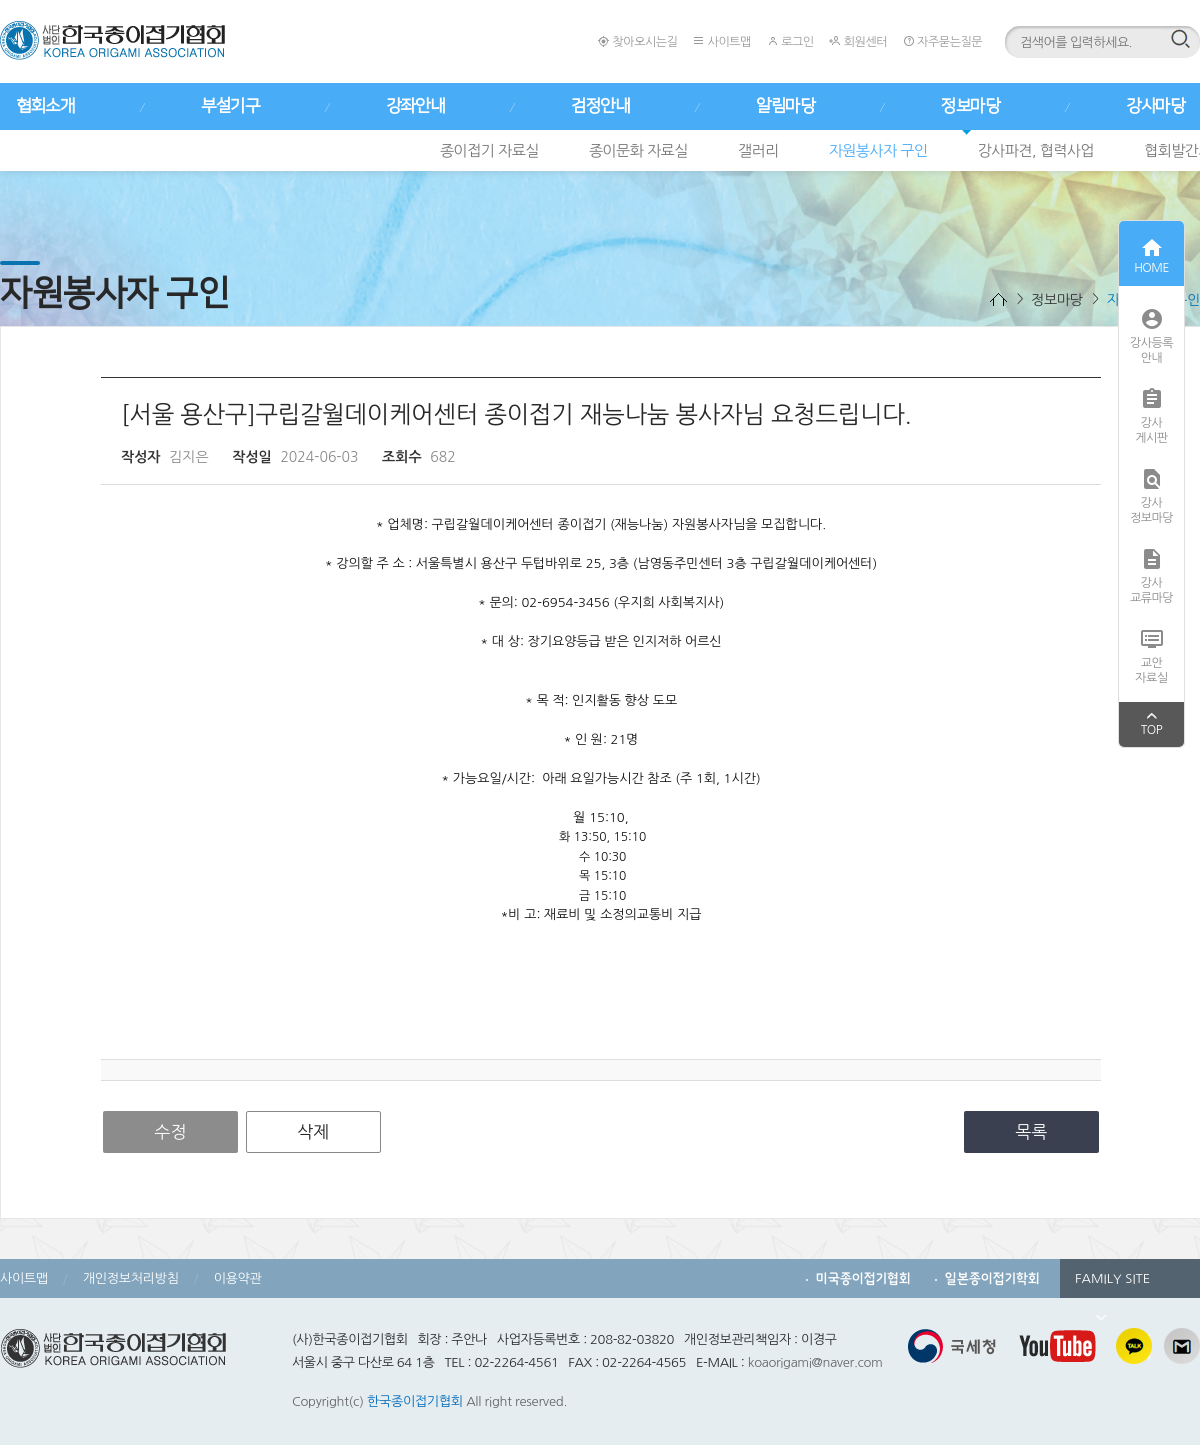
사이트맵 (721, 41)
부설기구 (230, 106)
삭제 (313, 1131)
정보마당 (970, 106)
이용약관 (238, 1278)
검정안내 (600, 106)
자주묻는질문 (942, 41)
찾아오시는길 (637, 41)
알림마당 (785, 106)
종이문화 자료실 (638, 150)
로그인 (790, 41)
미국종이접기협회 (863, 1278)
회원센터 (857, 41)
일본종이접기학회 (992, 1278)
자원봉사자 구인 (878, 150)
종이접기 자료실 (489, 150)
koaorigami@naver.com (815, 1362)
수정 (171, 1131)
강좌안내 (415, 106)
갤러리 (758, 150)
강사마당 (1155, 106)
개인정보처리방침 (131, 1278)
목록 (1032, 1131)
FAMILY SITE (1112, 1285)
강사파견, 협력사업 (1036, 150)
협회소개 (45, 106)
